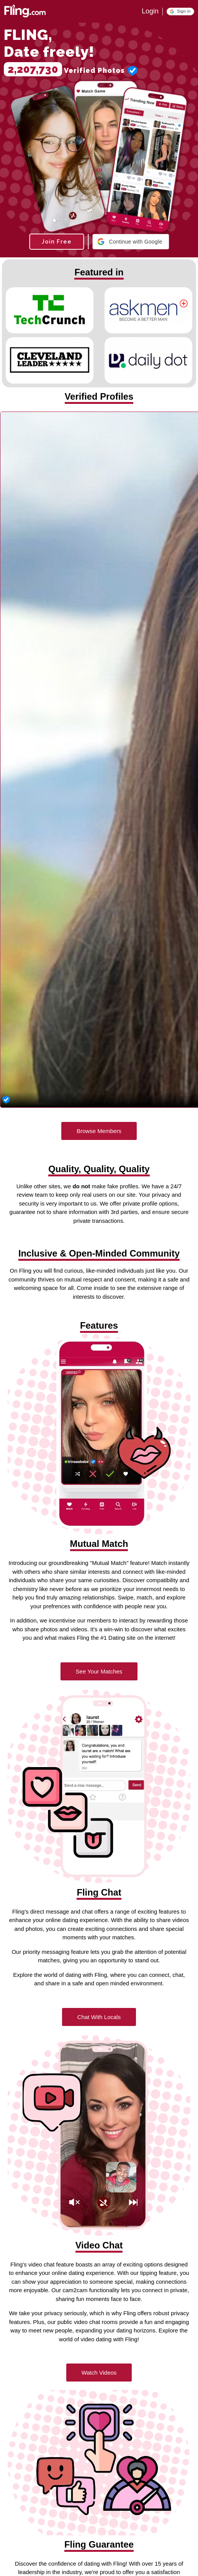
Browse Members (99, 1131)
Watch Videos (99, 2372)
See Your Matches (99, 1671)
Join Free (56, 241)
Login (150, 11)
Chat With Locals (99, 2017)
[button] (180, 11)
